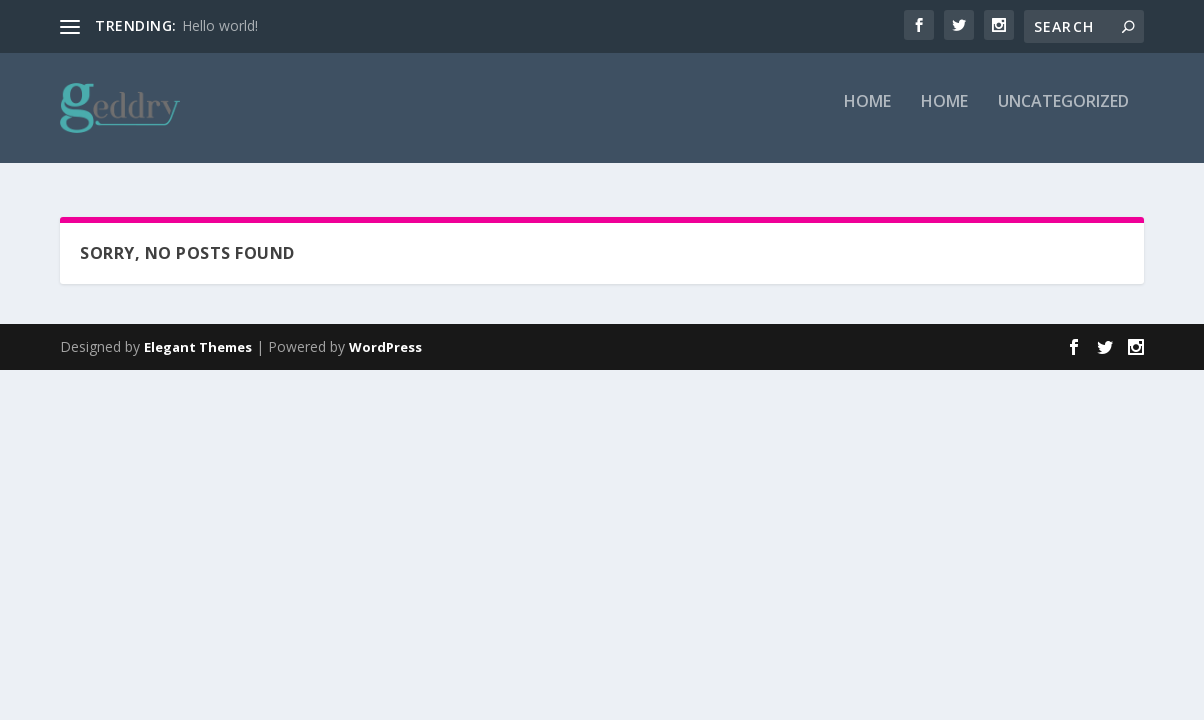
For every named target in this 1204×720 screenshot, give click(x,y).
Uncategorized (1063, 116)
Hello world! (220, 25)
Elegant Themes (198, 347)
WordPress (385, 347)
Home (867, 116)
